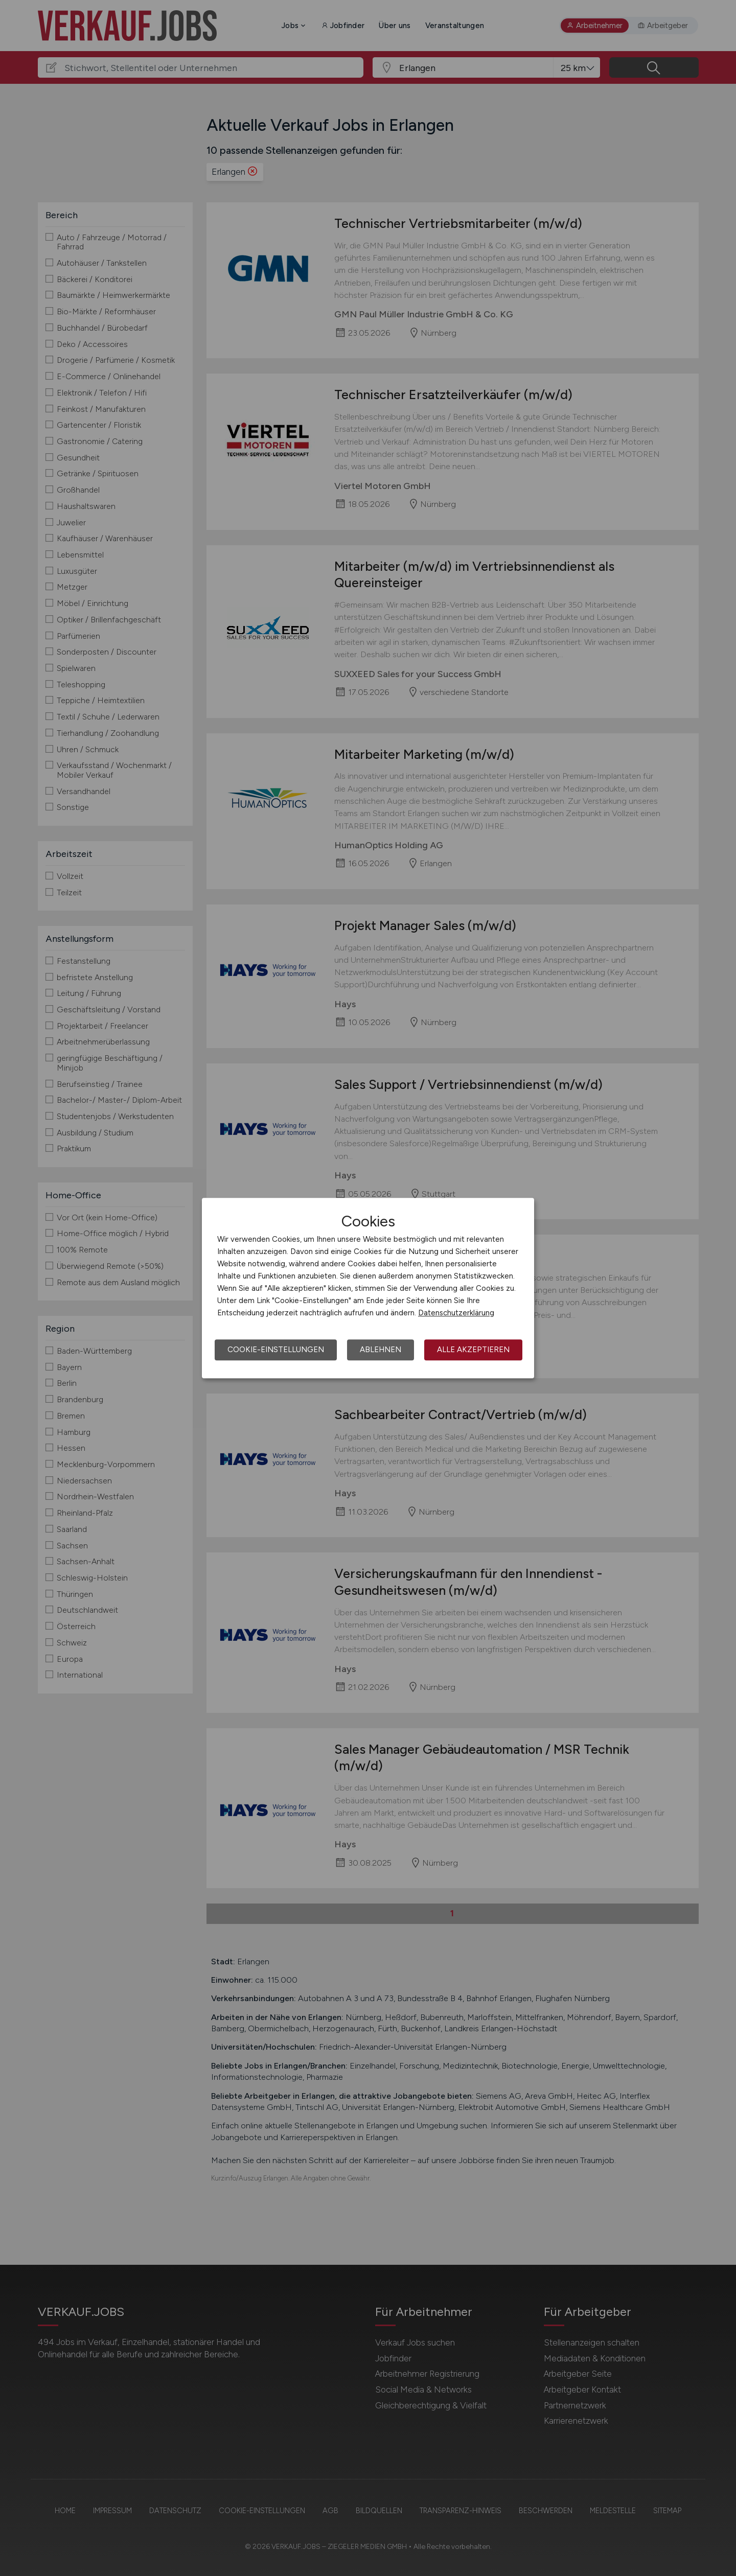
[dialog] (368, 1288)
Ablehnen (380, 1349)
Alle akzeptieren (473, 1349)
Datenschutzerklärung (456, 1312)
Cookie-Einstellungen (275, 1349)
